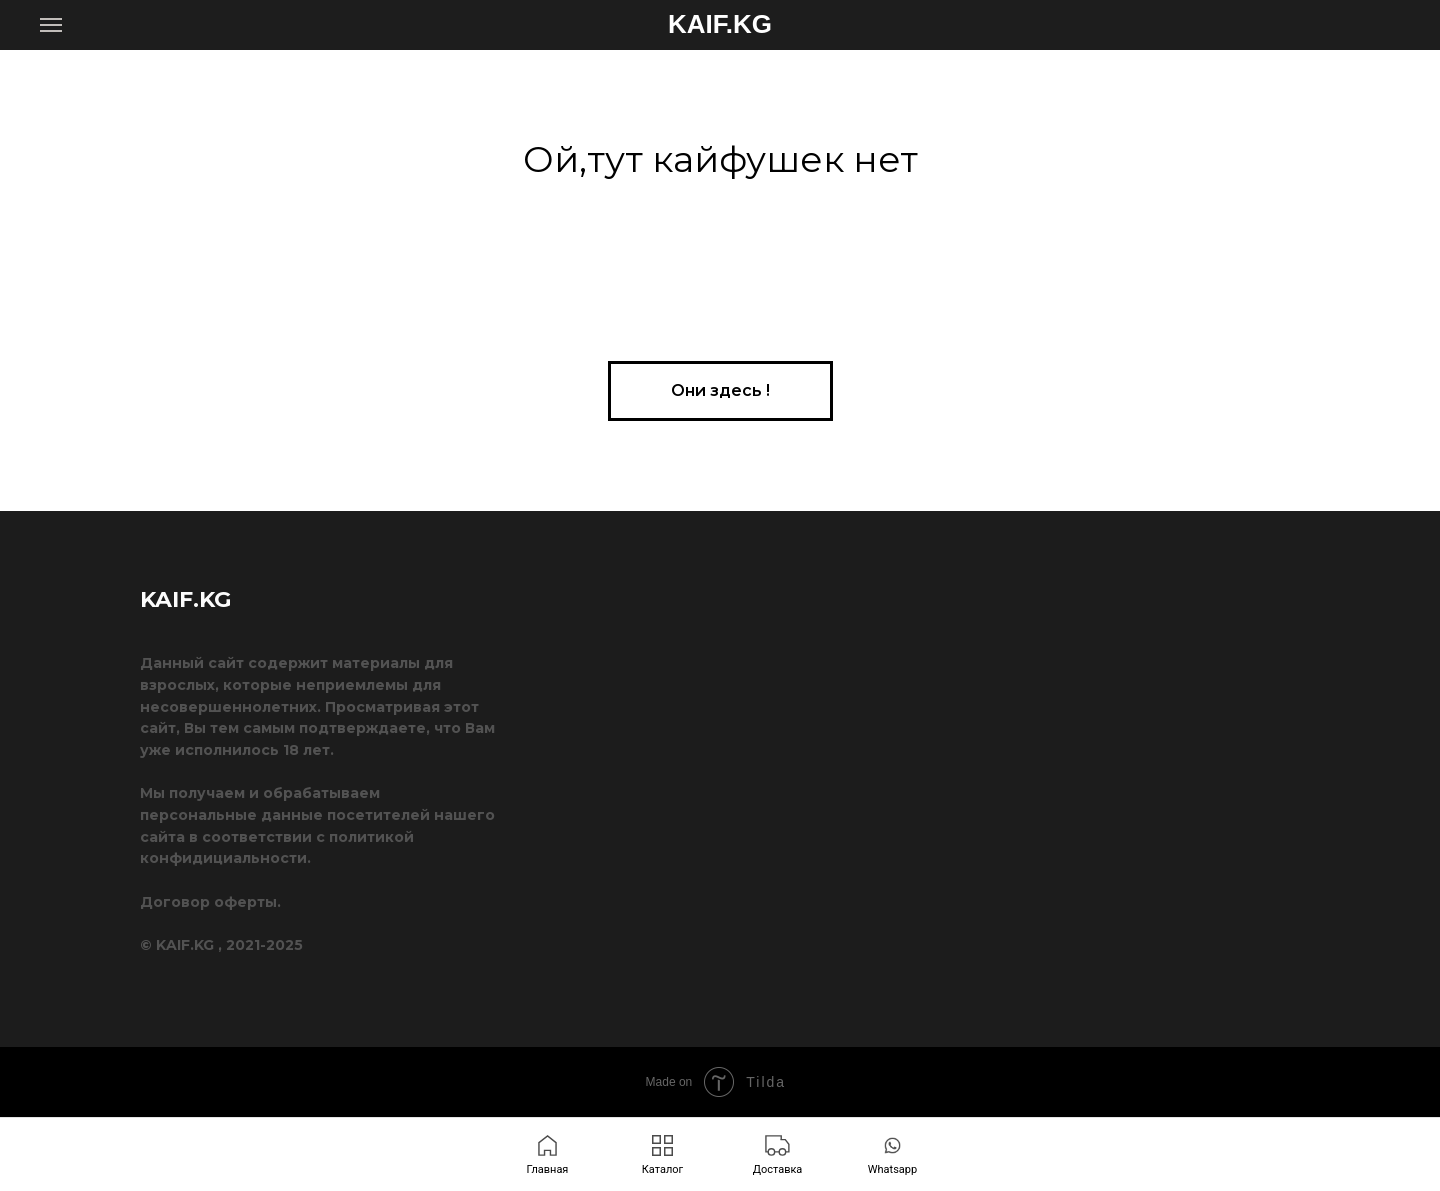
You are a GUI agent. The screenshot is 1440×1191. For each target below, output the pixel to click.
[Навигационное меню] (51, 25)
